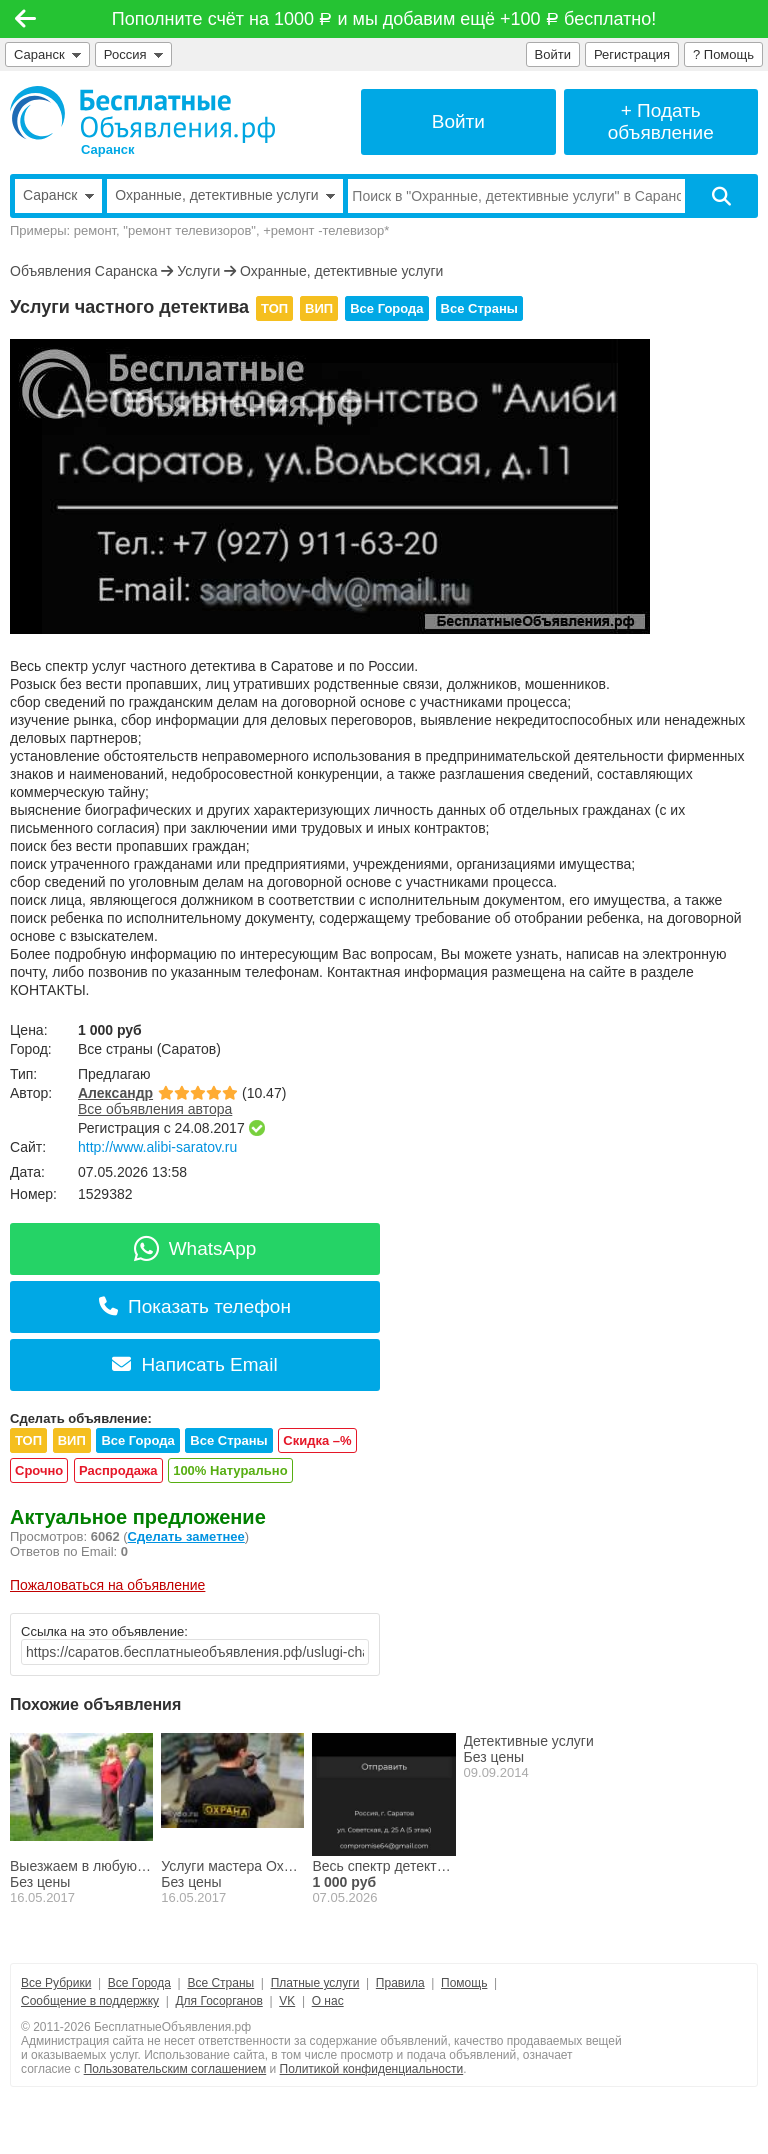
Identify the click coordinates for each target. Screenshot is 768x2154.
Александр (115, 1093)
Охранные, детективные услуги (341, 271)
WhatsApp (195, 1248)
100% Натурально (230, 1470)
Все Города (386, 308)
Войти (553, 54)
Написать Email (194, 1364)
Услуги (198, 271)
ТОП (274, 308)
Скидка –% (317, 1440)
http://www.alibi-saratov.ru (157, 1147)
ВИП (319, 308)
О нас (328, 2001)
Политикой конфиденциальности (372, 2069)
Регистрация (632, 54)
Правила (400, 1983)
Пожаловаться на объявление (107, 1585)
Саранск (47, 54)
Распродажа (118, 1470)
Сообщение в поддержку (90, 2001)
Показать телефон (195, 1306)
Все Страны (479, 308)
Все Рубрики (56, 1983)
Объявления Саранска (83, 271)
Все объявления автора (155, 1109)
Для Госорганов (218, 2001)
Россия (133, 54)
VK (287, 2001)
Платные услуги (315, 1983)
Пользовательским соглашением (175, 2069)
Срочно (39, 1470)
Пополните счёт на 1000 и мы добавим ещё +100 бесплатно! (384, 19)
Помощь (464, 1983)
